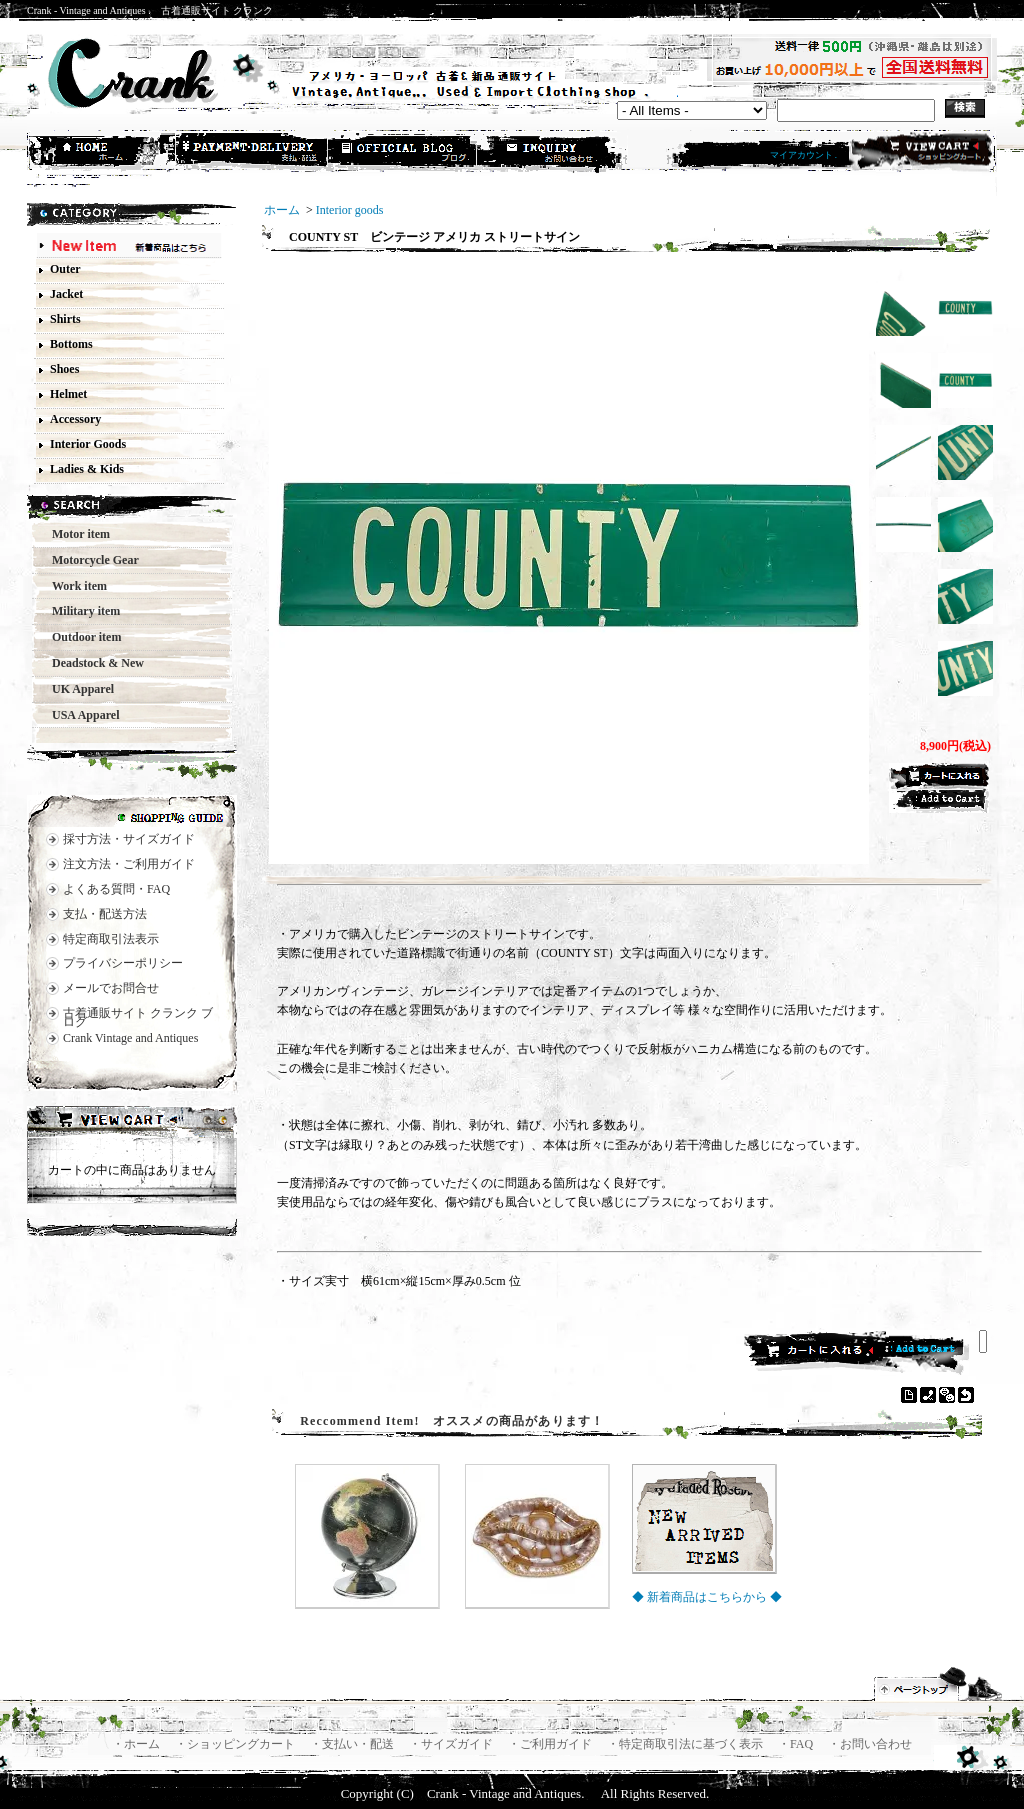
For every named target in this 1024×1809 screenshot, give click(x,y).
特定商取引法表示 (111, 939)
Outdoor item (80, 637)
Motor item (75, 534)
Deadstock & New (92, 663)
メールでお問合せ (111, 988)
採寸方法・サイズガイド (129, 839)
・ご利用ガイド (551, 1744)
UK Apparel (77, 689)
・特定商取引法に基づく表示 (686, 1744)
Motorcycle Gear (89, 560)
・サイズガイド (452, 1744)
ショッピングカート (920, 152)
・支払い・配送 (353, 1744)
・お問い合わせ (870, 1744)
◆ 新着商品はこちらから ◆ (707, 1597)
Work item (73, 586)
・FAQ (797, 1744)
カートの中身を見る (132, 1122)
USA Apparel (79, 715)
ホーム (103, 153)
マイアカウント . (804, 155)
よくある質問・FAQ (116, 889)
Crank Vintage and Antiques (130, 1038)
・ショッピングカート (236, 1744)
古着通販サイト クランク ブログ (138, 1017)
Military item (80, 611)
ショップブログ (403, 153)
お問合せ (553, 153)
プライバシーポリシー (123, 963)
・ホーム (137, 1744)
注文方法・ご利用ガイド (129, 864)
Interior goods (350, 210)
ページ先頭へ (939, 1684)
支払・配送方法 (253, 153)
